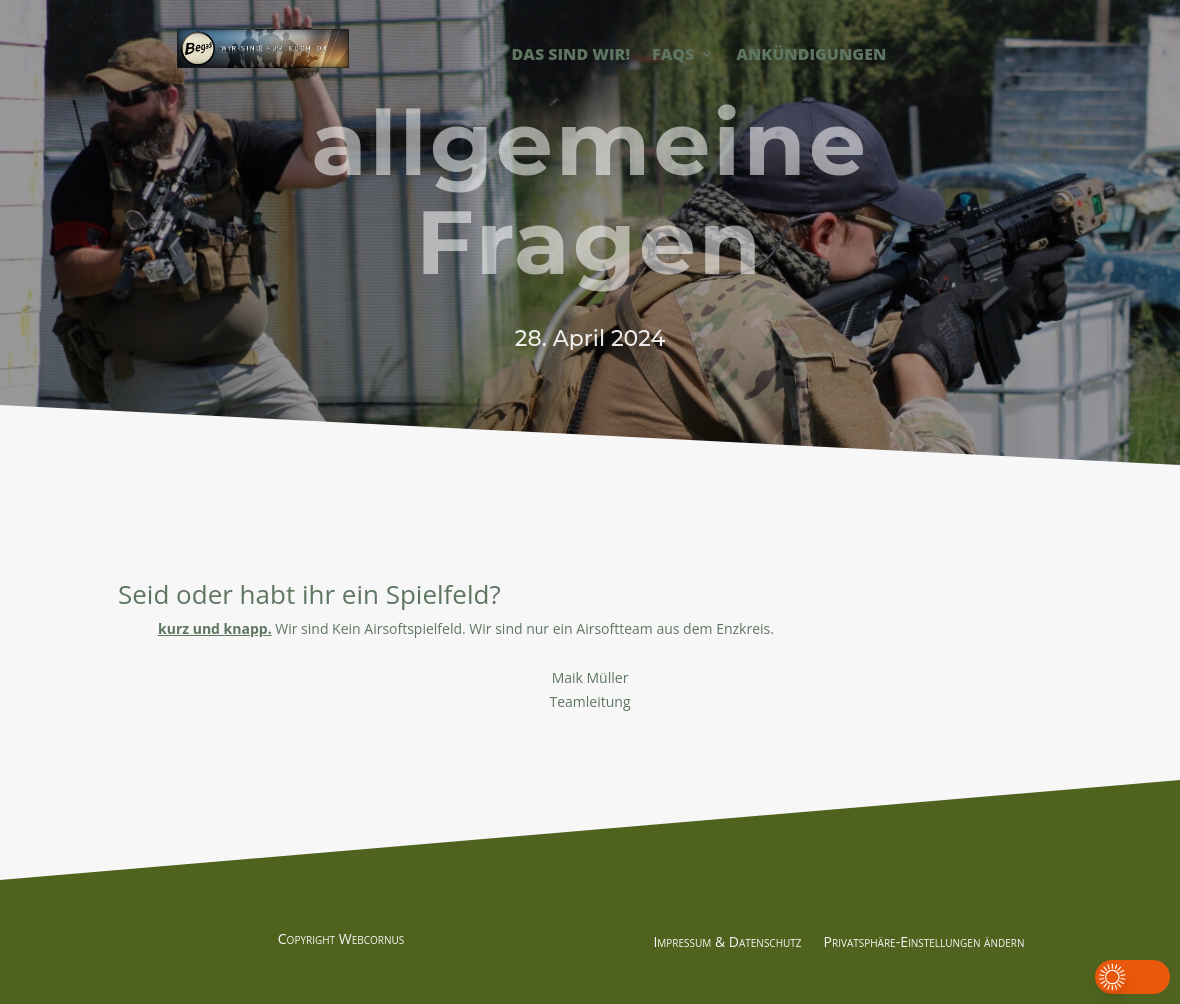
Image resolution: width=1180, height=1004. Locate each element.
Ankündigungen (811, 56)
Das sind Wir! (571, 56)
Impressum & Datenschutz (727, 943)
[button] (1132, 977)
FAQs (673, 56)
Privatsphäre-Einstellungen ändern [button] (924, 943)
